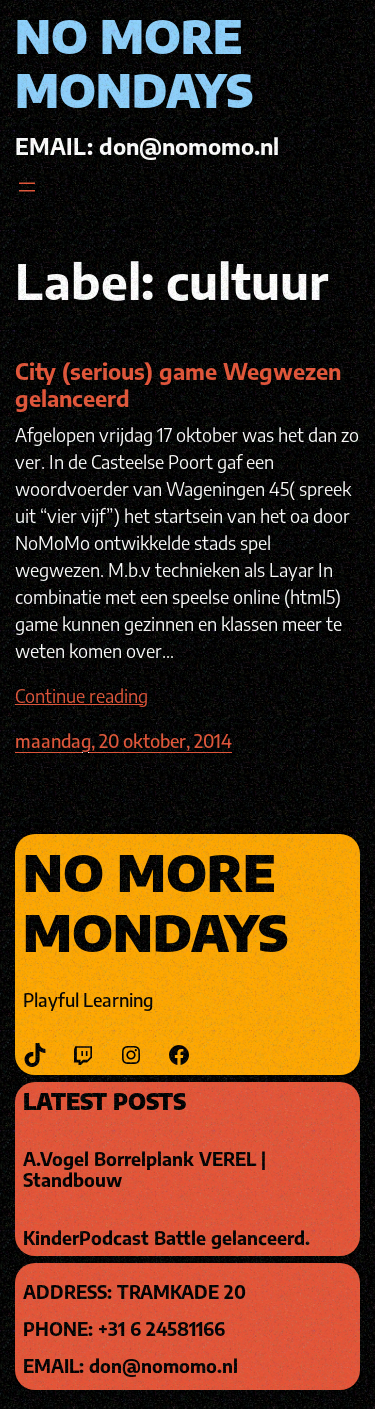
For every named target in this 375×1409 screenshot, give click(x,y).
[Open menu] (27, 187)
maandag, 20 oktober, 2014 (123, 740)
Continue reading (81, 695)
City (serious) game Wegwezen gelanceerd (178, 384)
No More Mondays (134, 63)
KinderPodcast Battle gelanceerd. (166, 1238)
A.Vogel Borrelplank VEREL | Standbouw (144, 1169)
